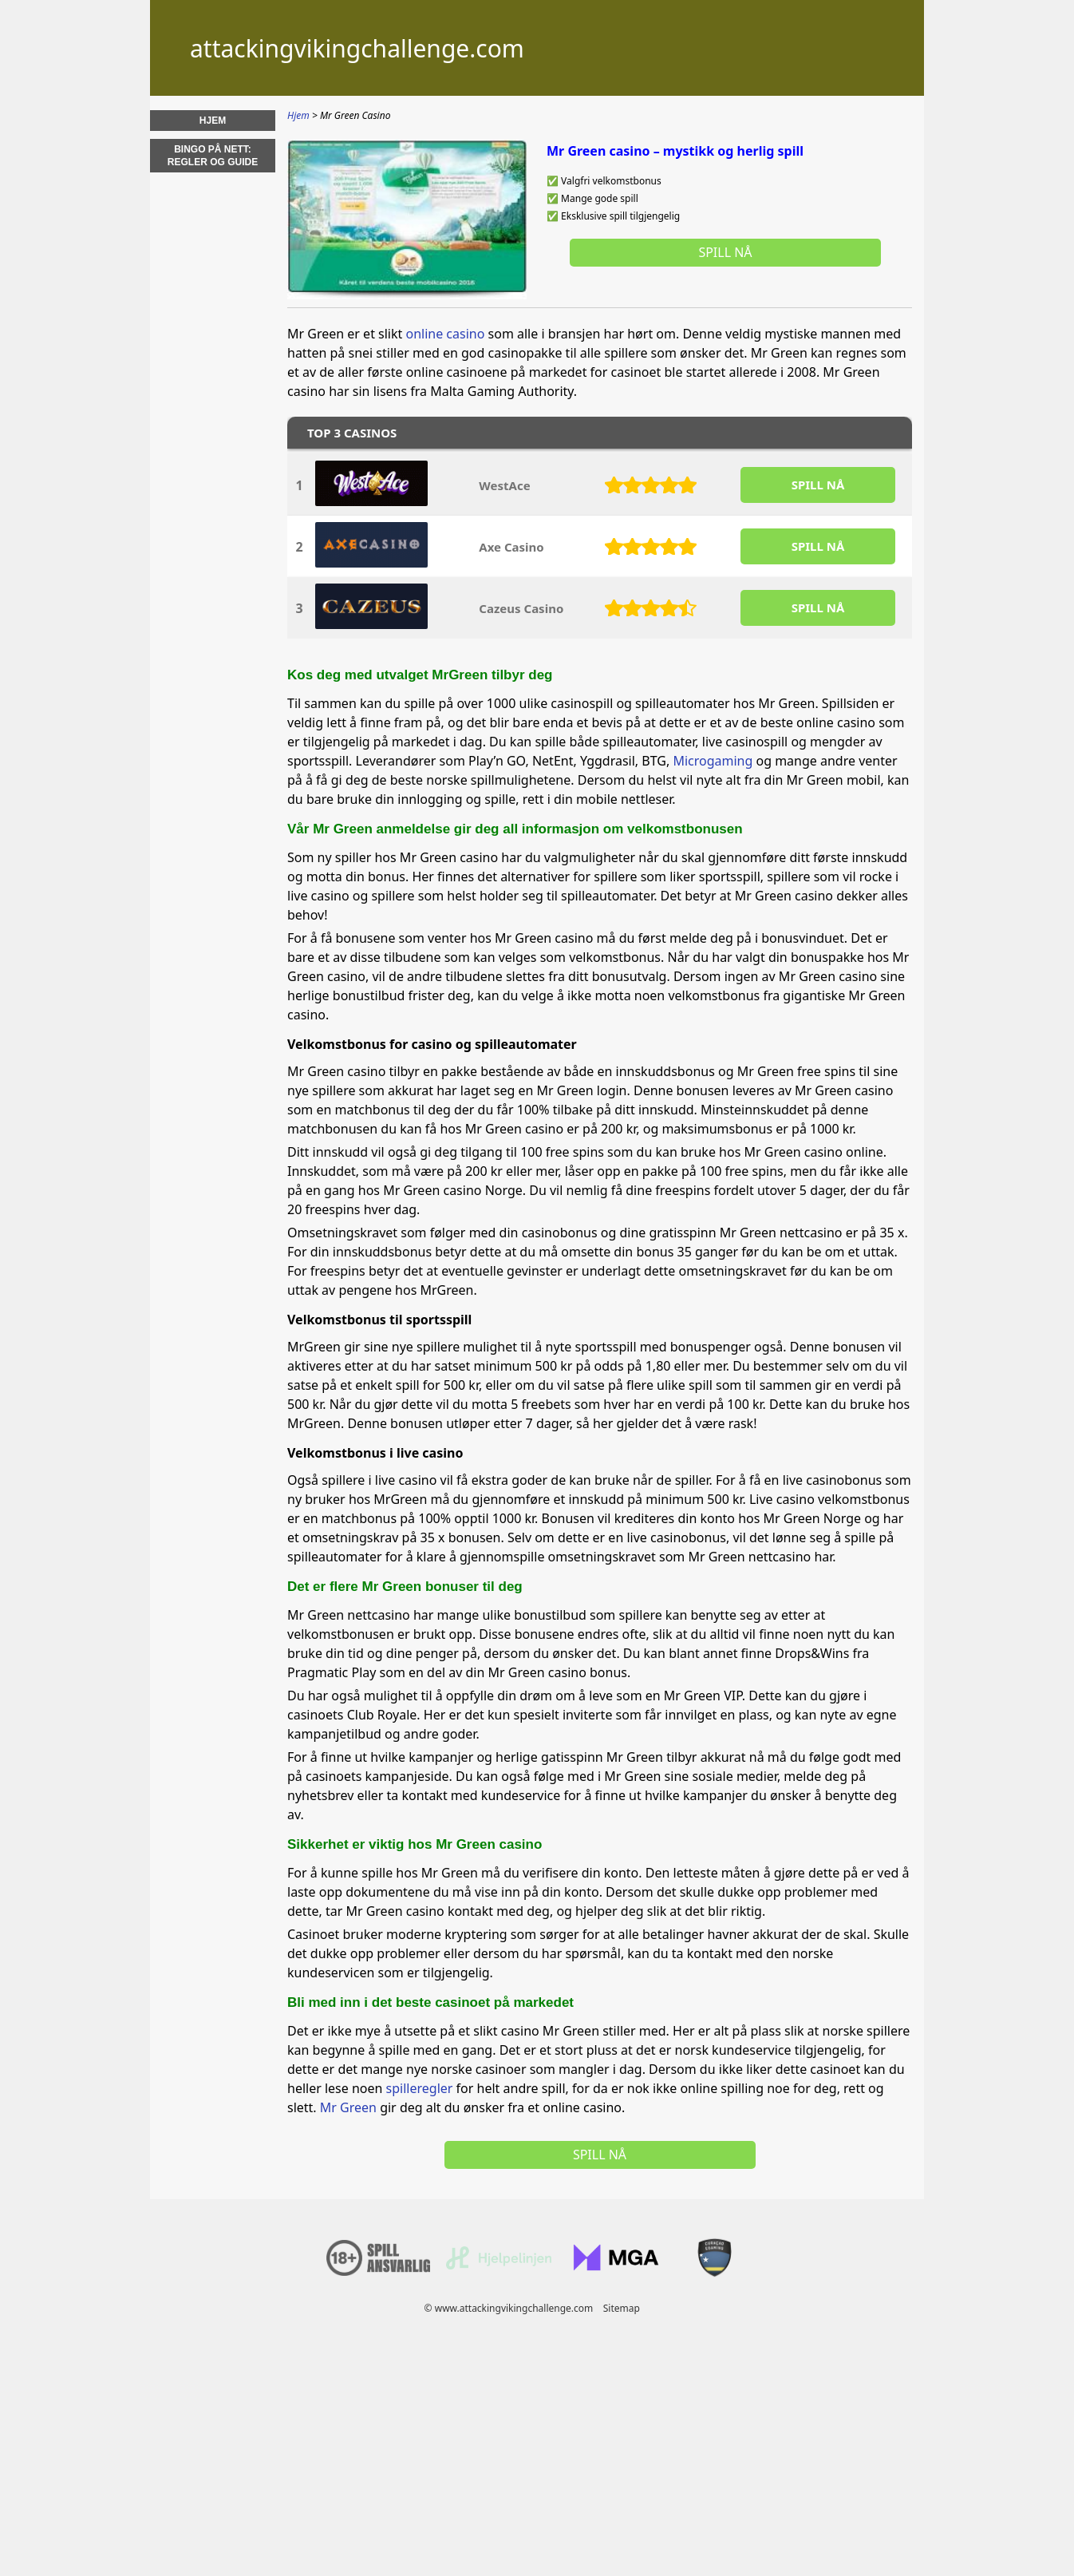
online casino (444, 333)
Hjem (212, 120)
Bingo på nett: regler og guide (213, 156)
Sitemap (621, 2308)
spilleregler (419, 2088)
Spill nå (725, 252)
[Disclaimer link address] (498, 2266)
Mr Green (348, 2107)
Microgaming (712, 761)
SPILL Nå (818, 485)
